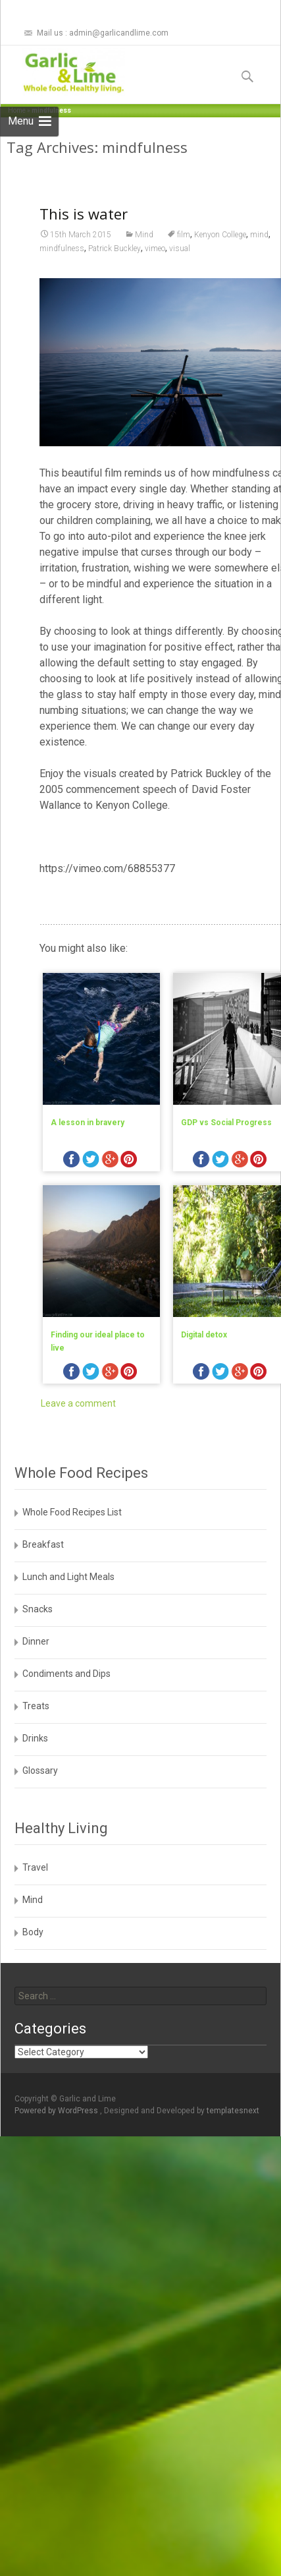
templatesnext (233, 2110)
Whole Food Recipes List (72, 1512)
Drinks (35, 1738)
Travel (35, 1867)
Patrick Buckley (114, 268)
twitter (90, 1181)
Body (32, 1932)
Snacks (37, 1609)
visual (179, 268)
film (183, 254)
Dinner (35, 1641)
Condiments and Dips (66, 1673)
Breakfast (43, 1544)
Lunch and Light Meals (68, 1576)
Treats (35, 1706)
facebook (71, 1181)
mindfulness (61, 268)
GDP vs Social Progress (226, 1143)
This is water (83, 233)
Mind (144, 254)
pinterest (129, 1181)
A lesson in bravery (87, 1143)
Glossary (40, 1770)
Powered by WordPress (57, 2110)
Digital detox (204, 1355)
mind (259, 254)
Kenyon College (220, 254)
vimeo (155, 268)
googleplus (109, 1181)
